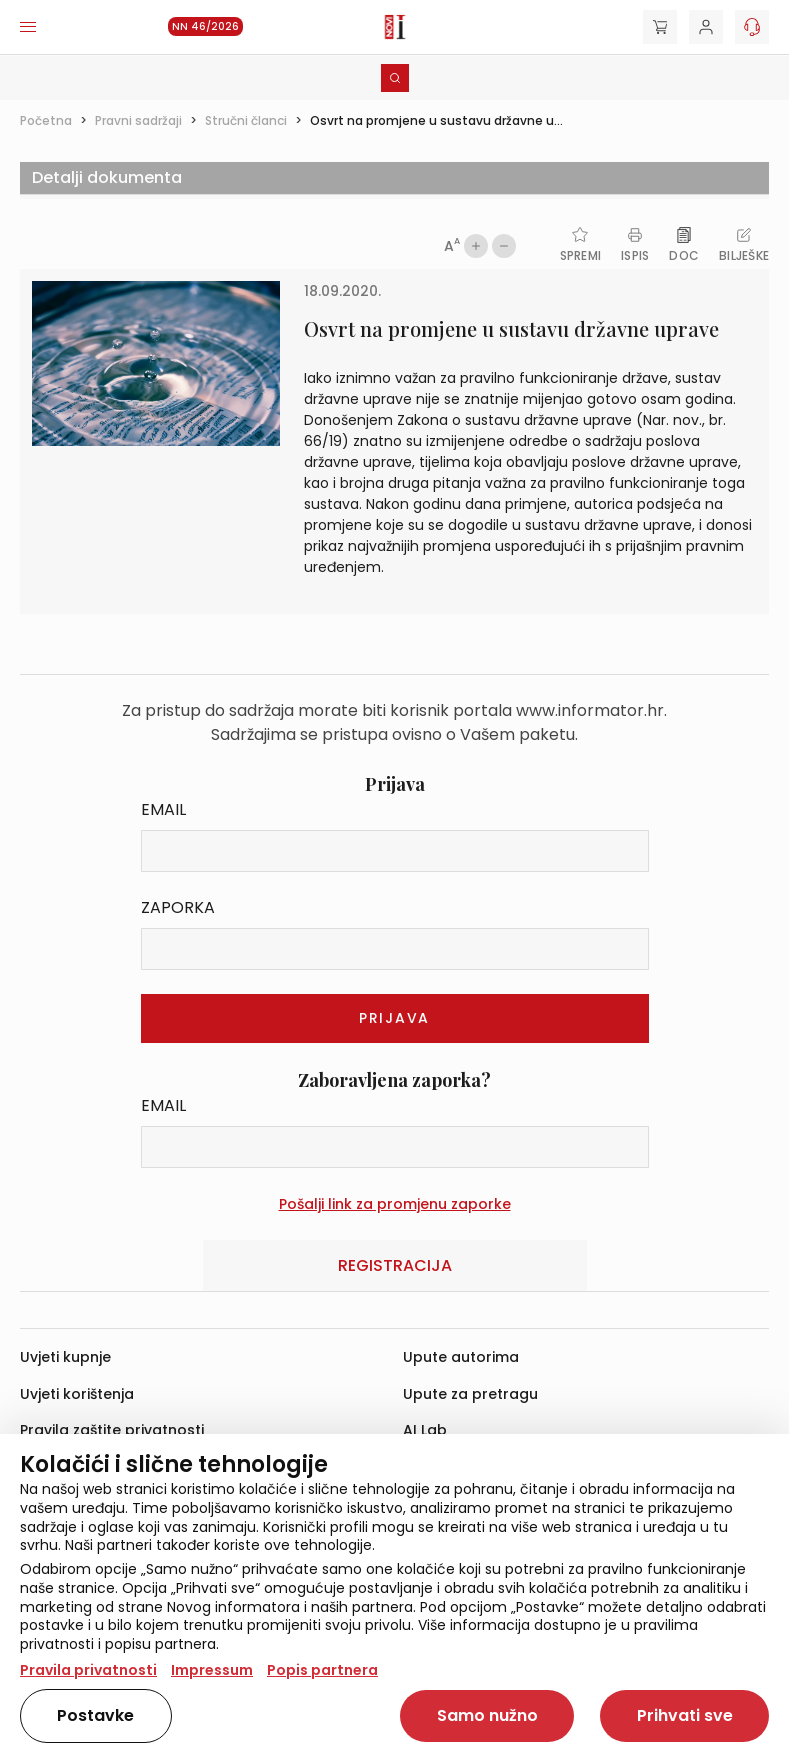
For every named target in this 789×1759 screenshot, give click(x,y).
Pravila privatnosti (88, 1670)
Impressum (212, 1670)
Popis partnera (322, 1670)
